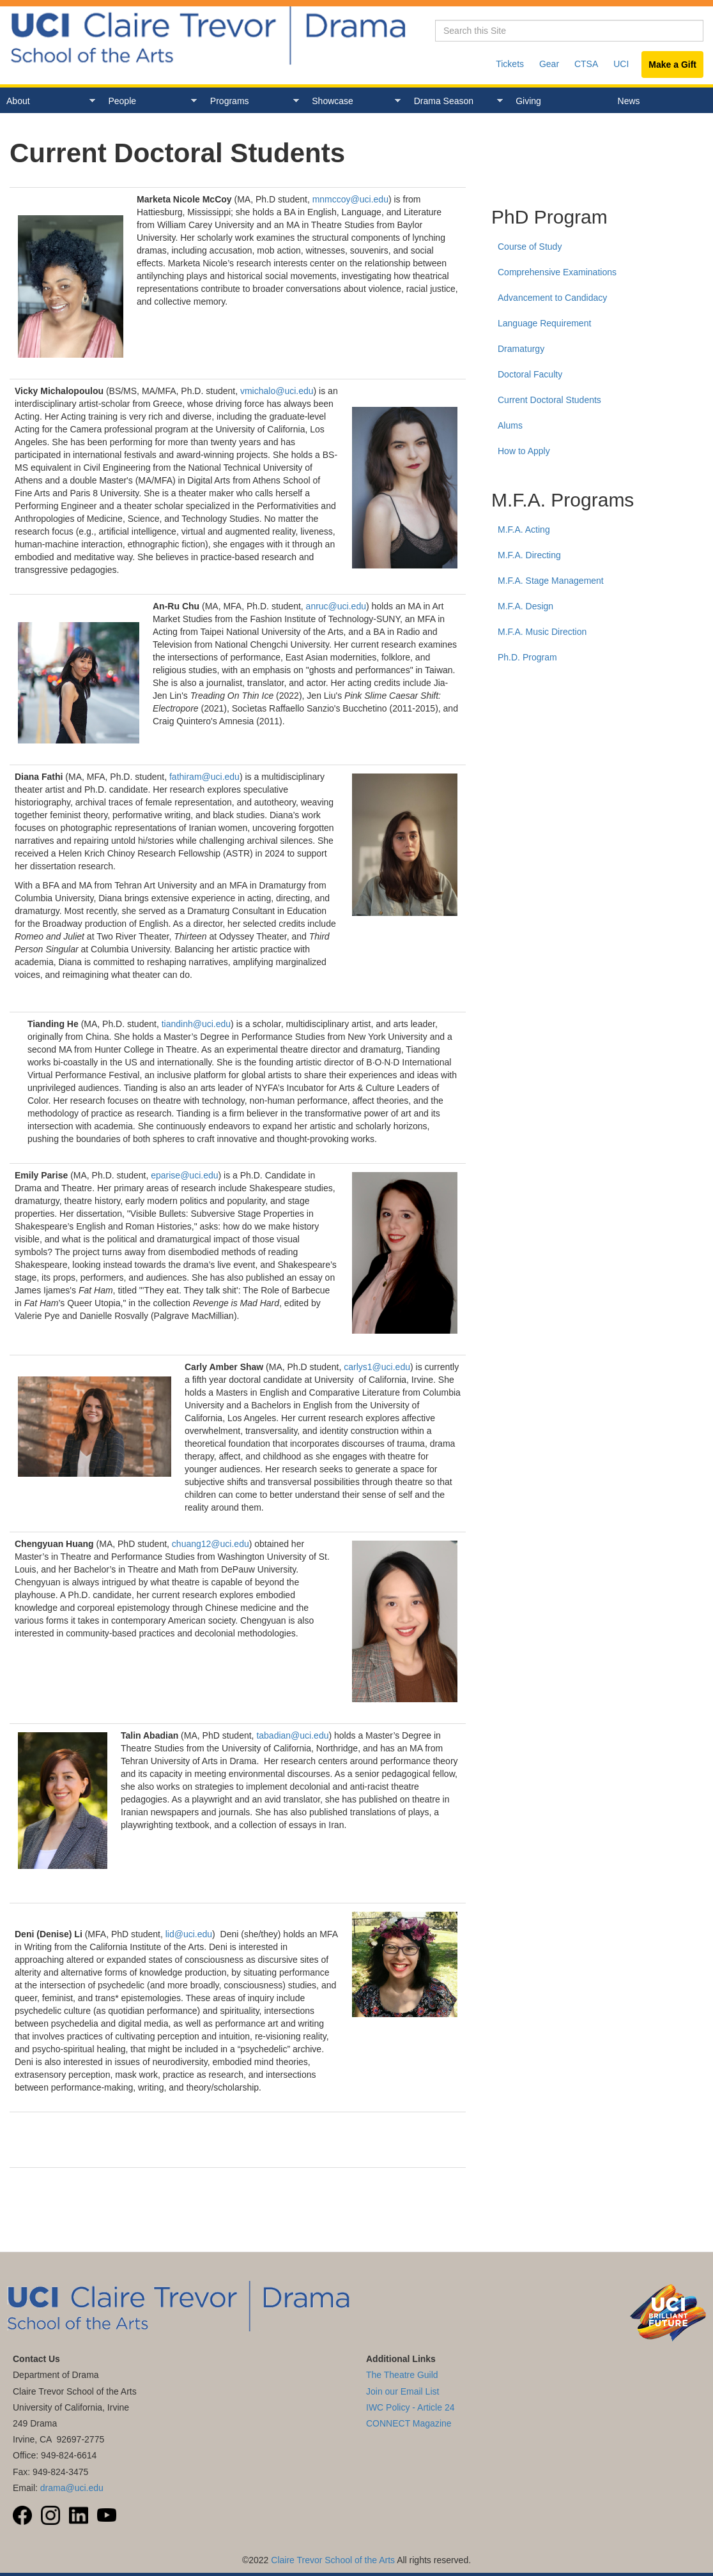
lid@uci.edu (188, 1934)
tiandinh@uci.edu (196, 1024)
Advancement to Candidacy (552, 298)
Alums (510, 425)
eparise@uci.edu (184, 1175)
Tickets (510, 64)
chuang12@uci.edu (210, 1544)
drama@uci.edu (71, 2488)
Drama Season (455, 101)
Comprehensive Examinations (557, 272)
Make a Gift (672, 64)
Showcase (353, 101)
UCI (621, 64)
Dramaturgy (521, 349)
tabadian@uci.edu (292, 1735)
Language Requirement (544, 323)
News (629, 101)
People (149, 101)
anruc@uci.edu (336, 606)
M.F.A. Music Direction (542, 632)
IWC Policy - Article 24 (410, 2407)
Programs (251, 101)
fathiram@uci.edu (204, 777)
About (47, 101)
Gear (549, 64)
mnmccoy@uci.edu (350, 199)
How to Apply (524, 451)
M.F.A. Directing (529, 555)
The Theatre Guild (402, 2375)
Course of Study (530, 246)
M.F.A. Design (525, 606)
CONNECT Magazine (409, 2423)
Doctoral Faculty (530, 374)
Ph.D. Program (527, 657)
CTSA (586, 64)
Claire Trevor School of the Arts (333, 2560)
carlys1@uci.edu (377, 1367)
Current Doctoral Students (549, 400)
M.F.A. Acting (524, 529)
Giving (528, 101)
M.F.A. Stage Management (551, 580)
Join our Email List (402, 2391)
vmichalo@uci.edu (277, 391)
